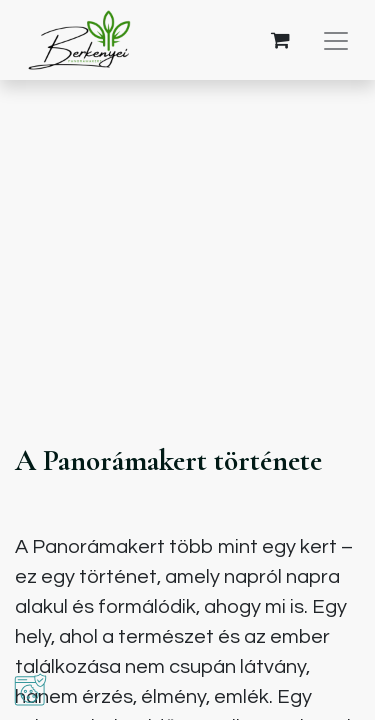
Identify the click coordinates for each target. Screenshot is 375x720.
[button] (30, 689)
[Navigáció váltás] (336, 40)
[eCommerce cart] (280, 40)
